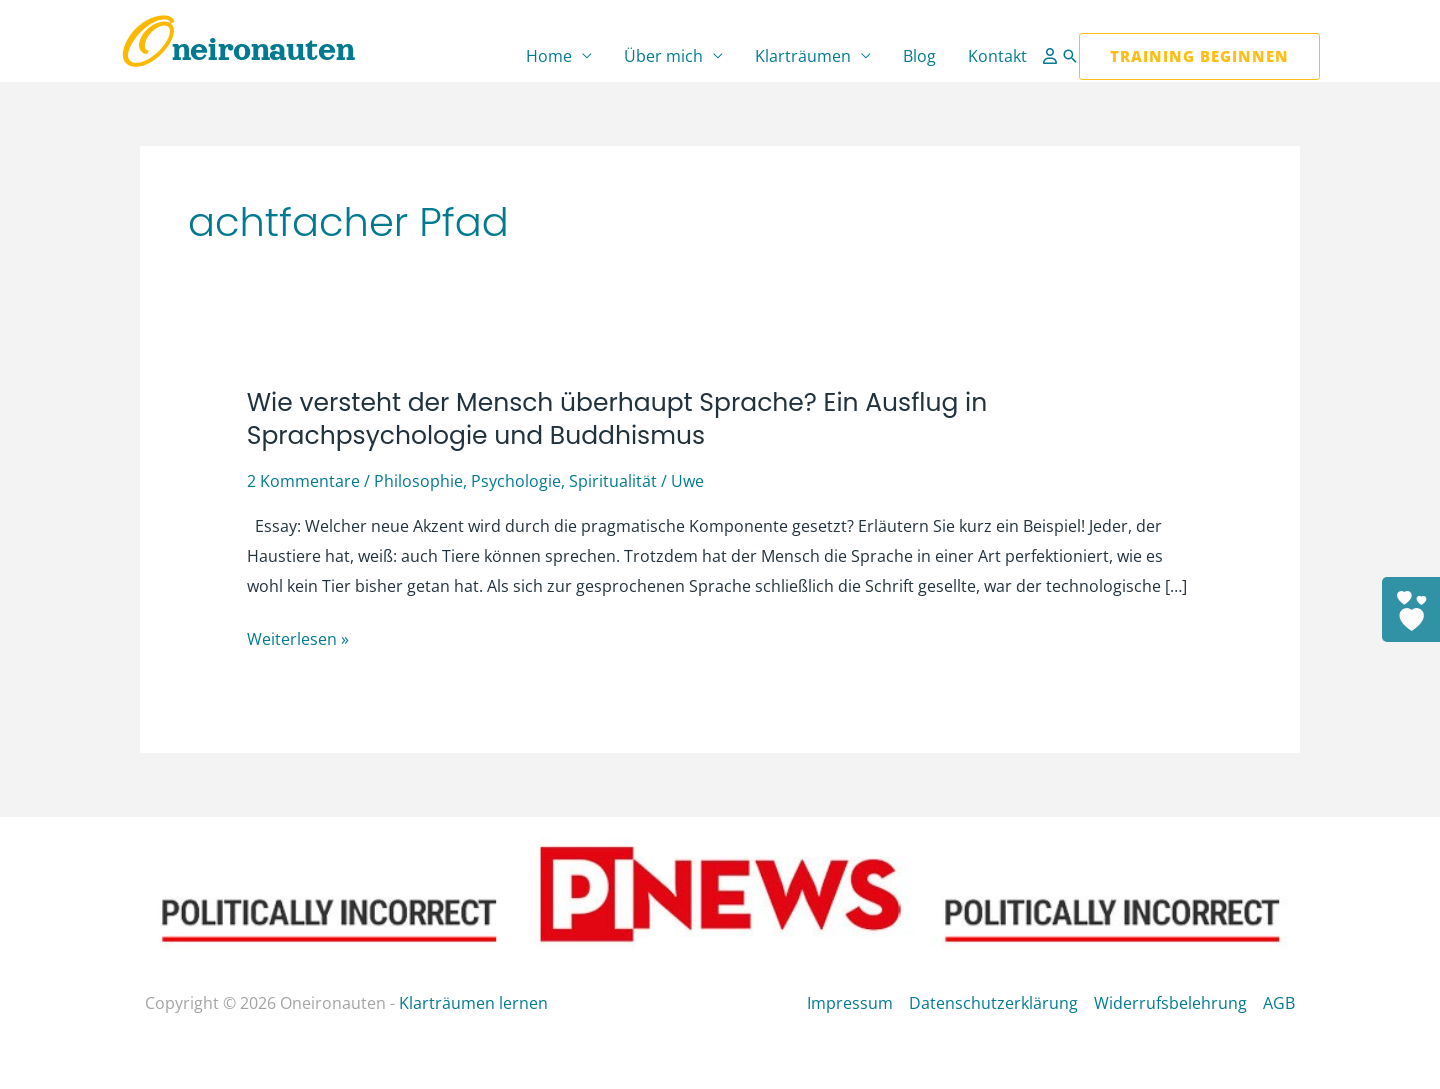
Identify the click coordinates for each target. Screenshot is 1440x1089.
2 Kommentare (303, 481)
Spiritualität (613, 481)
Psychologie (516, 481)
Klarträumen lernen (473, 1003)
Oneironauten (237, 49)
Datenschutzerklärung (993, 1003)
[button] (1070, 56)
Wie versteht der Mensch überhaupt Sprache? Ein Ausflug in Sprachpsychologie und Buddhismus (617, 419)
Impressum (850, 1003)
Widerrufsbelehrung (1170, 1003)
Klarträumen (803, 56)
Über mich (663, 56)
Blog (919, 56)
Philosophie (418, 481)
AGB (1279, 1003)
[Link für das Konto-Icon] (1052, 56)
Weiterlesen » (298, 640)
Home (549, 56)
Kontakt (997, 56)
